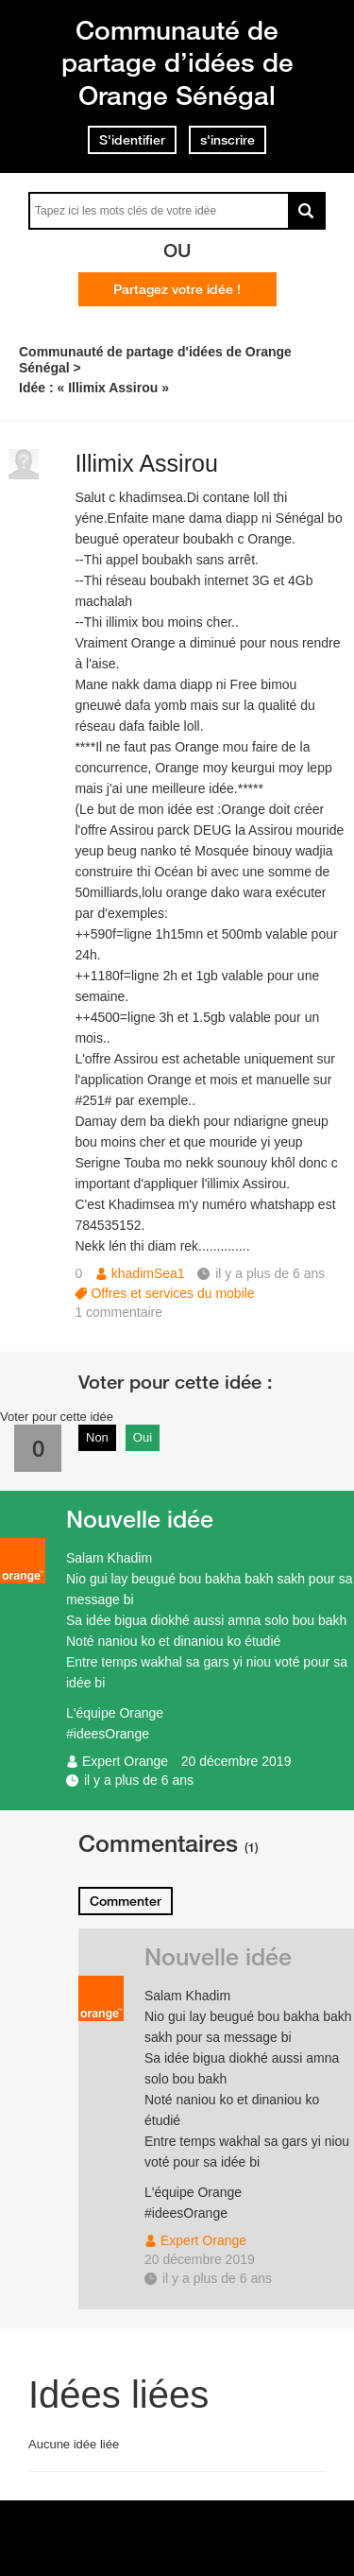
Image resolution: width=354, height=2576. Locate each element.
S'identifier (132, 139)
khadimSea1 (148, 1273)
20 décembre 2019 (236, 1761)
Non (97, 1437)
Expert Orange (125, 1761)
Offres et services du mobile (172, 1293)
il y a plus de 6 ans (139, 1780)
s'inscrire (227, 139)
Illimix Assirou (146, 463)
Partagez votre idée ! (177, 289)
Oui (142, 1437)
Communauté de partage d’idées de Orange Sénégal (177, 62)
